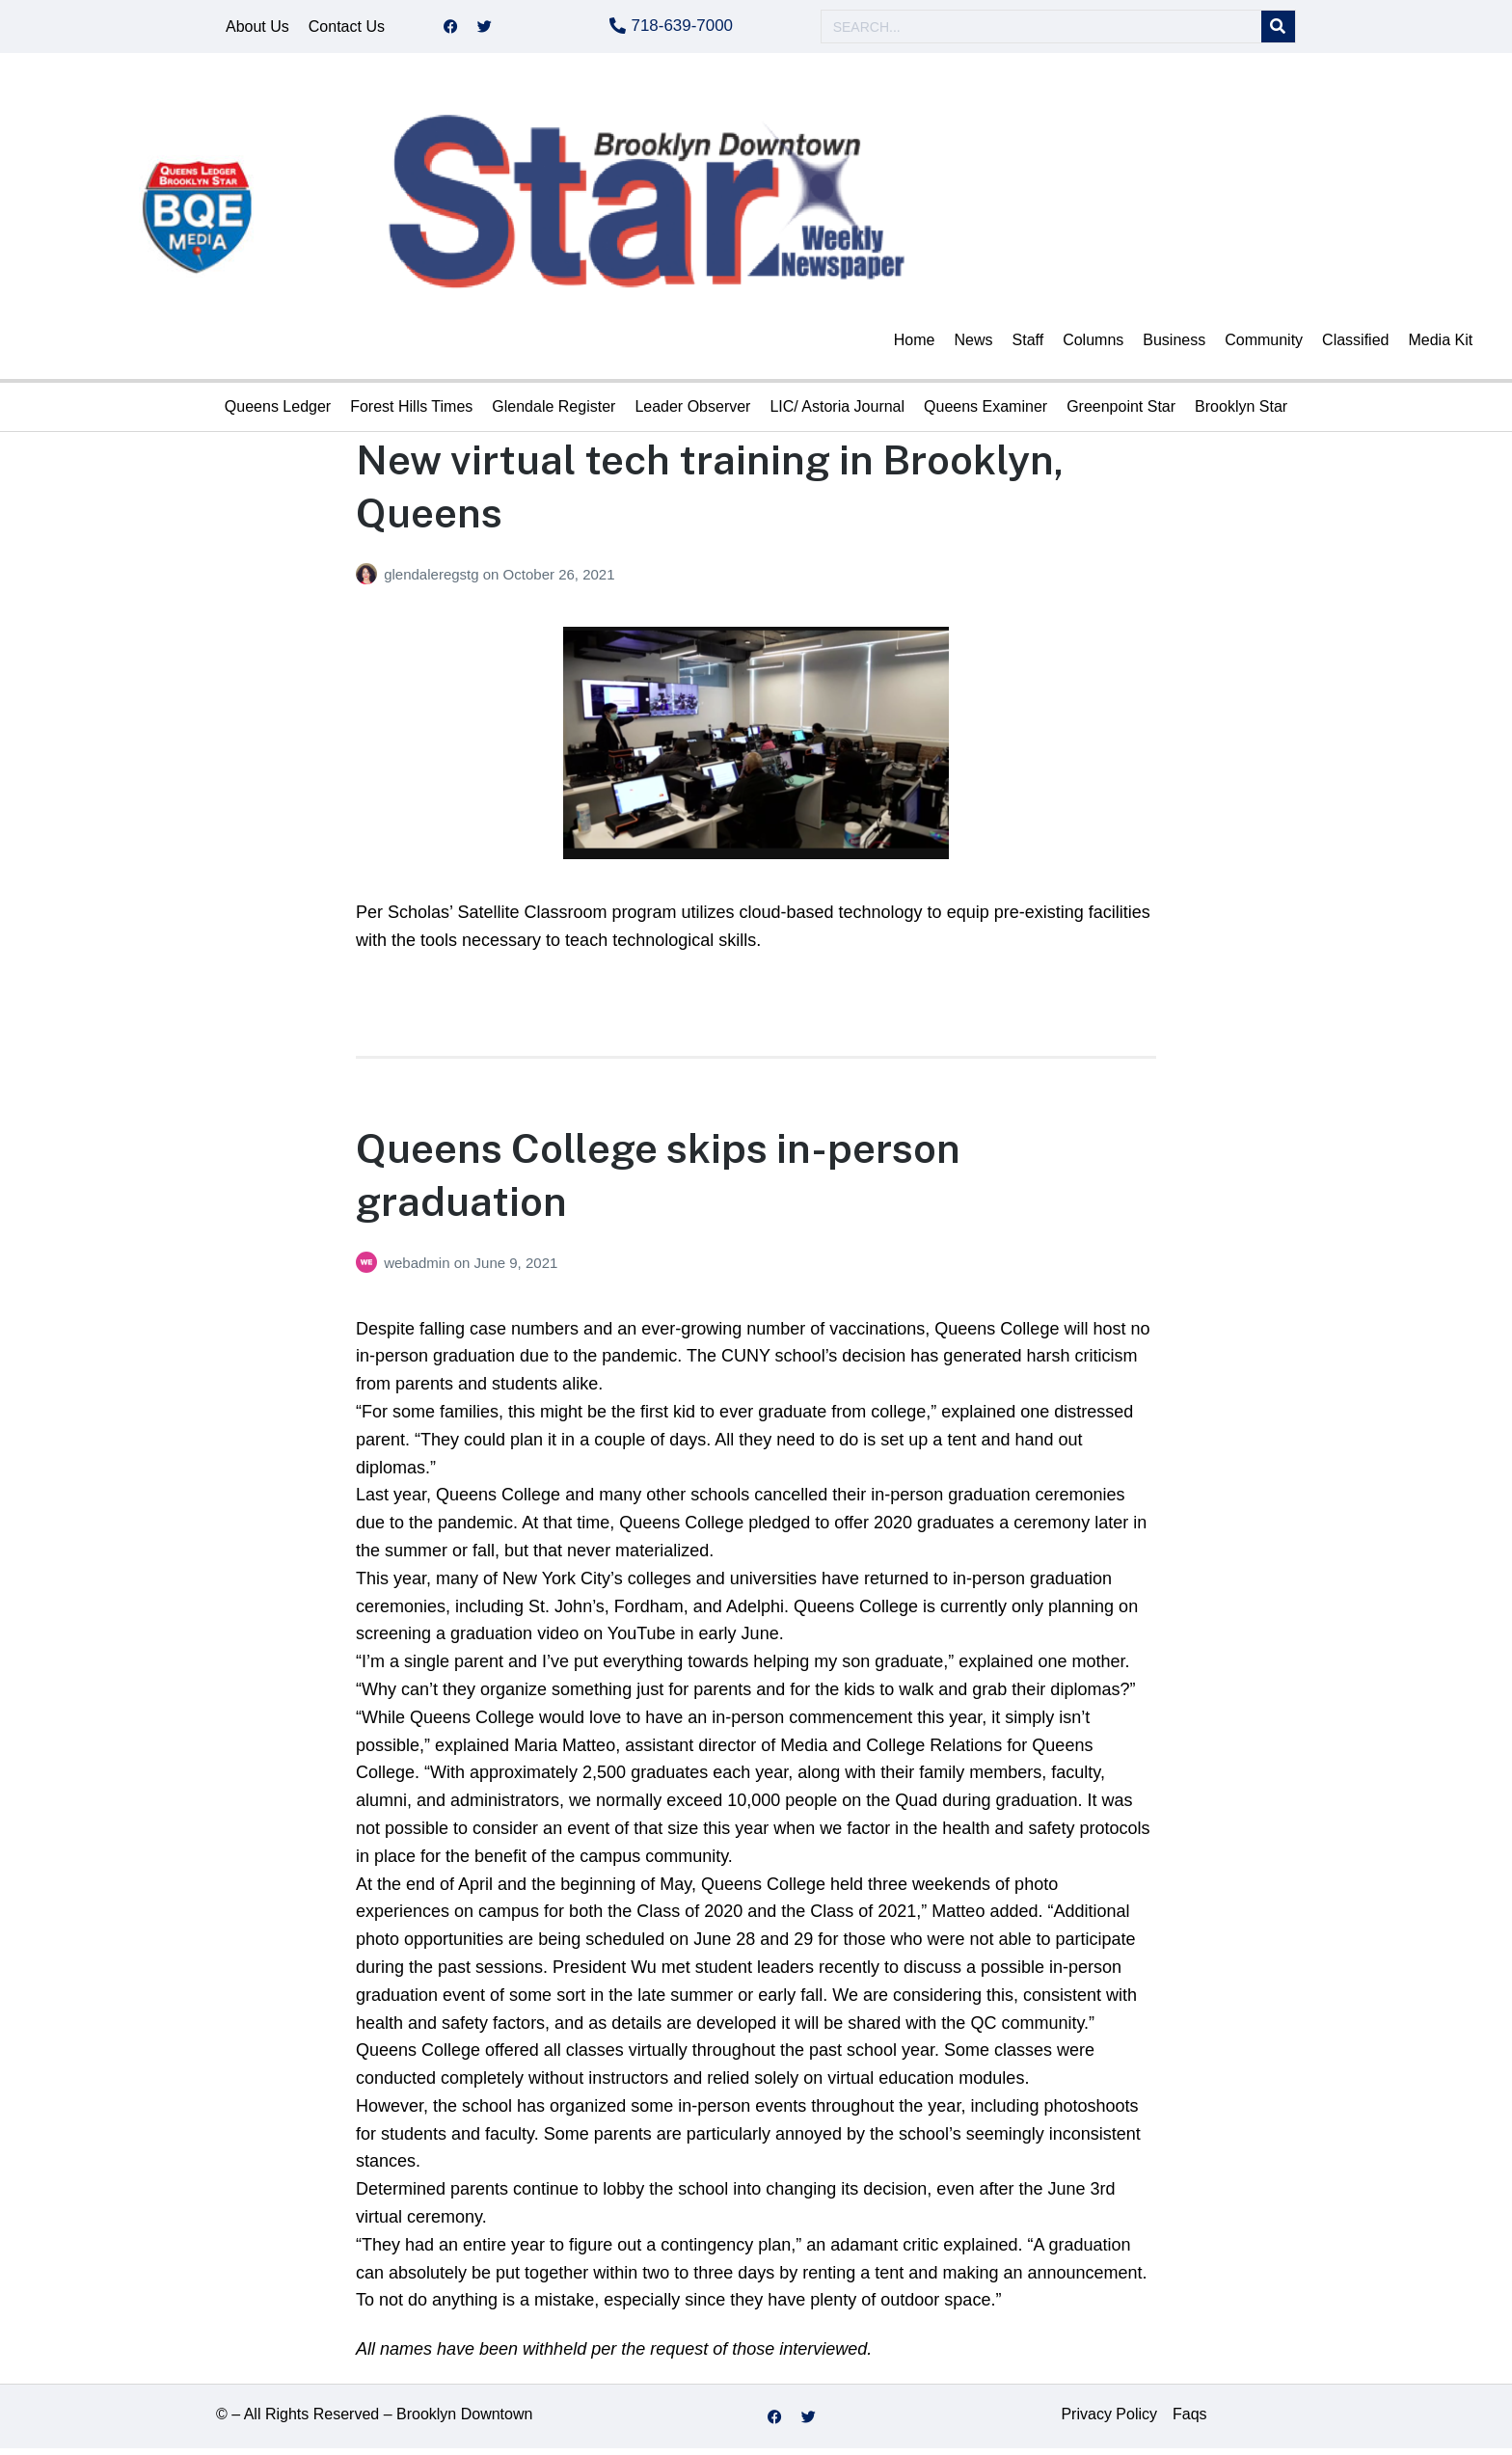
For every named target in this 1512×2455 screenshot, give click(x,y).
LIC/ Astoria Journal (837, 413)
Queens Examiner (985, 413)
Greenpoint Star (1120, 413)
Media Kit (1440, 346)
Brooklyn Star (1241, 413)
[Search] (1278, 30)
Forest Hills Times (411, 413)
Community (1264, 346)
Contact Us (347, 29)
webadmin (419, 1269)
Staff (1028, 346)
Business (1174, 346)
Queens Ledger (278, 413)
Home (914, 346)
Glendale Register (553, 413)
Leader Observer (692, 413)
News (974, 346)
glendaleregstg (433, 581)
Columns (1093, 346)
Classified (1355, 346)
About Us (257, 29)
